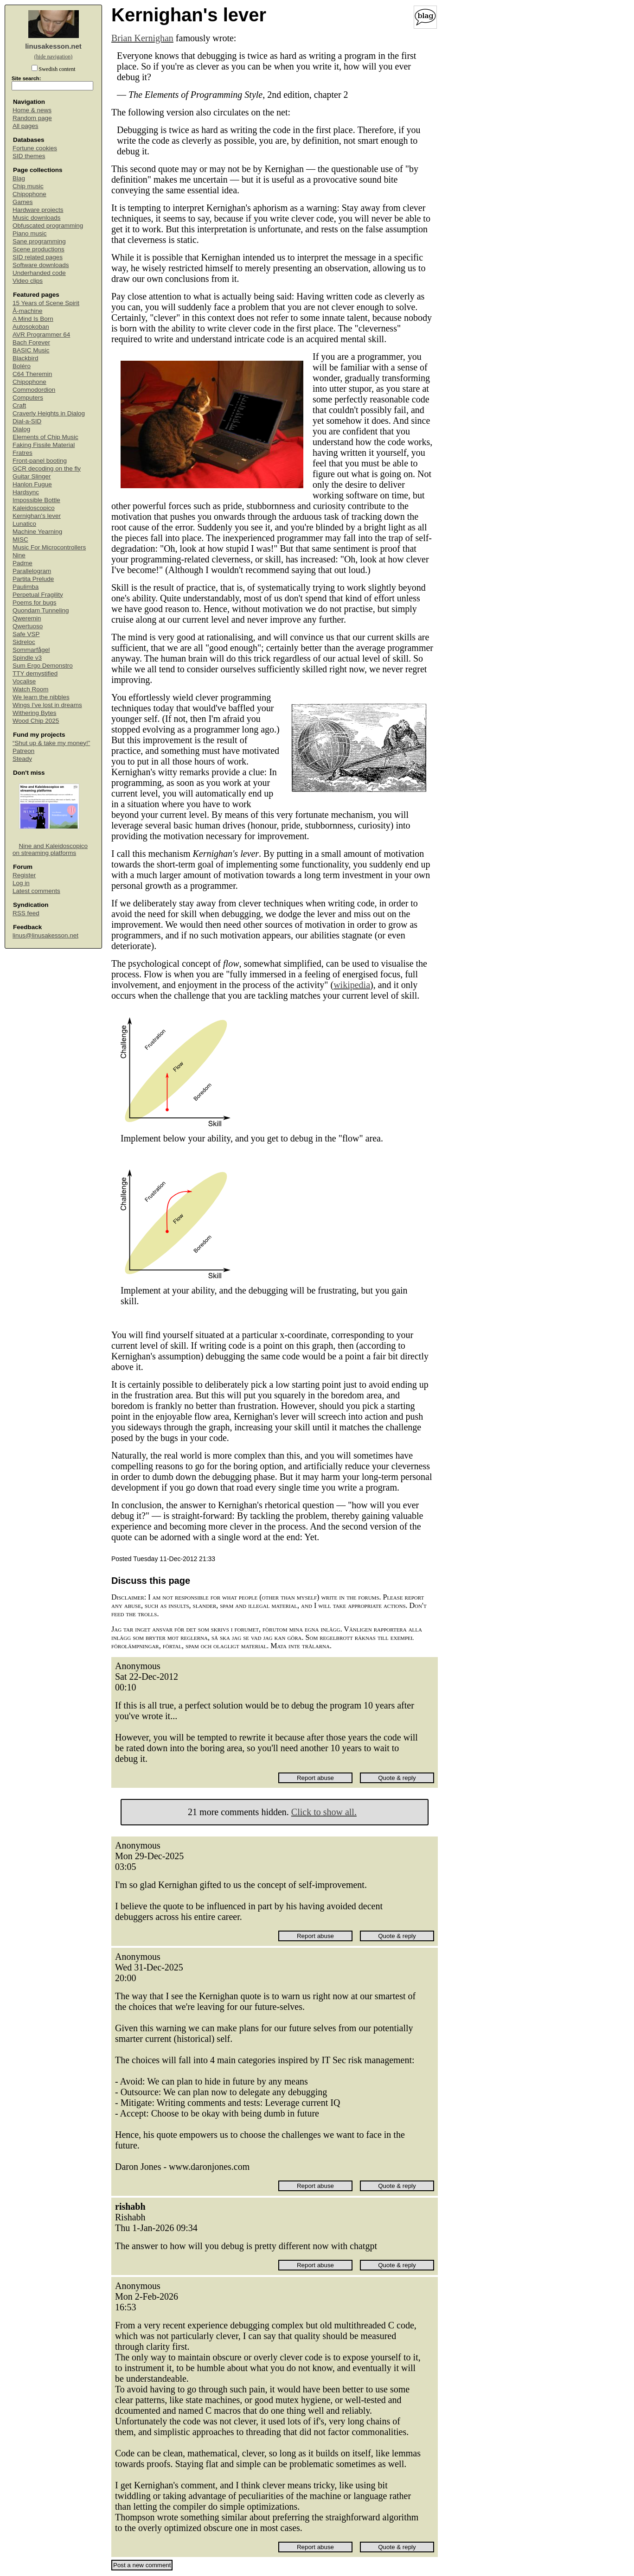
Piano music (30, 233)
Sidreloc (24, 641)
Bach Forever (31, 342)
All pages (25, 125)
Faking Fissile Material (44, 444)
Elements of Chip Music (45, 437)
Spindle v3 (27, 657)
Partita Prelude (33, 578)
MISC (20, 539)
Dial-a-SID (27, 421)
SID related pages (38, 257)
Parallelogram (32, 570)
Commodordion (34, 389)
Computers (28, 397)
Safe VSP (26, 634)
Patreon (23, 750)
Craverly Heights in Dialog (49, 413)
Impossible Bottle (36, 500)
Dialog (21, 429)
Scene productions (38, 249)
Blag (19, 178)
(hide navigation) (53, 56)
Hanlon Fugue (32, 484)
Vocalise (24, 681)
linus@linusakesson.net (45, 935)
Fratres (22, 452)
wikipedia (351, 985)
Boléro (22, 366)
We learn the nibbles (41, 697)
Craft (19, 405)
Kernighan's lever (37, 515)
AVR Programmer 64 (41, 334)
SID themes (29, 156)
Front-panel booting (40, 460)
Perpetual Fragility (38, 594)
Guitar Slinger (32, 476)
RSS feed (26, 913)
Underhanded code (39, 272)
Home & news (32, 110)
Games (23, 201)
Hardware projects (38, 209)
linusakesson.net (53, 46)
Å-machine (28, 310)
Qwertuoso (28, 626)
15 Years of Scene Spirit (46, 303)
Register (24, 875)
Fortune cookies (35, 148)
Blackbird (25, 358)
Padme (22, 563)
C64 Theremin (32, 373)
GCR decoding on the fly (47, 468)
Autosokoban (31, 326)
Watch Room (31, 689)
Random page (32, 118)
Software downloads (41, 264)
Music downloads (37, 217)
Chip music (28, 186)
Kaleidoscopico (34, 507)
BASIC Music (31, 350)
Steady (22, 758)
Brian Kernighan (142, 38)
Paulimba (25, 586)
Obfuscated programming (48, 225)
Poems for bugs (35, 602)
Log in (21, 883)
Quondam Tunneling (41, 610)
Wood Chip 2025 (36, 720)
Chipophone (29, 194)
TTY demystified (35, 673)
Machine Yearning (37, 531)
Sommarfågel (31, 649)
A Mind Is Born (33, 318)
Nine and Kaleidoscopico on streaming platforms (50, 849)
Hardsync (26, 492)
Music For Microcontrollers (49, 547)
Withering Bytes (35, 712)
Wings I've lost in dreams (47, 704)
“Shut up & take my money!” (51, 743)
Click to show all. (324, 1812)
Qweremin (27, 618)
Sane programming (39, 241)
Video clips (28, 280)
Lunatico (24, 523)
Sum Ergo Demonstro (43, 665)
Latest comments (36, 890)
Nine (19, 555)
